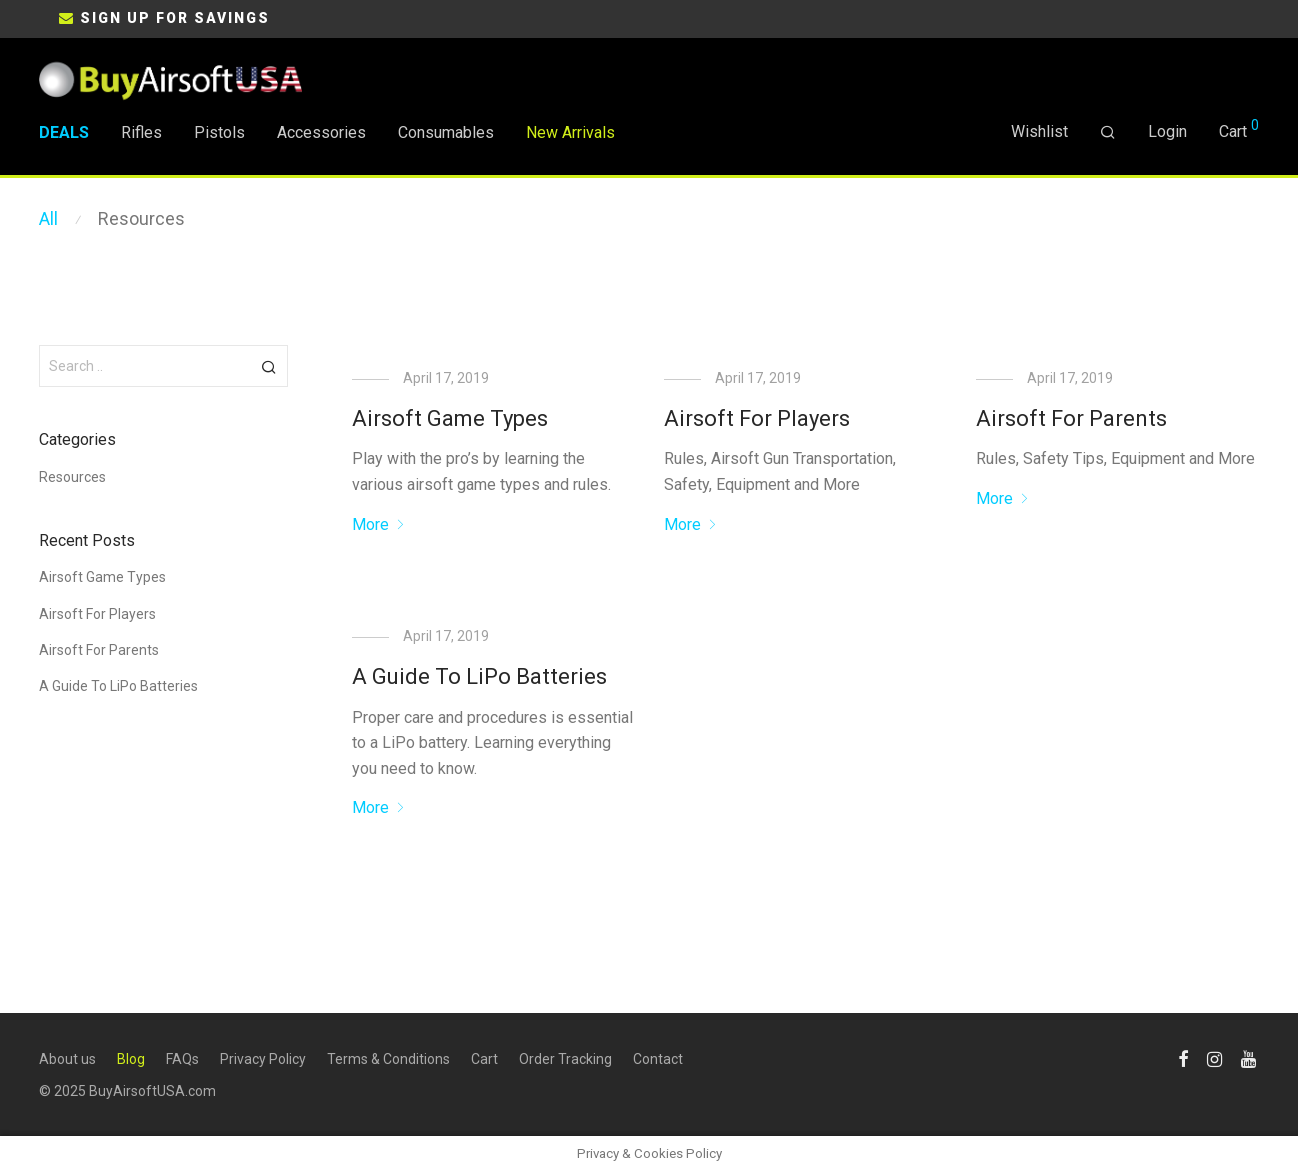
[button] (269, 366)
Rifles (141, 132)
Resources (141, 218)
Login (1167, 131)
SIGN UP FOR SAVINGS (175, 18)
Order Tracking (565, 1059)
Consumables (446, 132)
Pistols (219, 132)
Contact (658, 1059)
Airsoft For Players (757, 418)
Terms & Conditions (388, 1059)
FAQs (182, 1059)
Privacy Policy (263, 1059)
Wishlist (1039, 131)
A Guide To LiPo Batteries (479, 676)
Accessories (321, 132)
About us (67, 1059)
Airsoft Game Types (450, 418)
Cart (484, 1059)
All (48, 218)
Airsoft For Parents (1071, 418)
